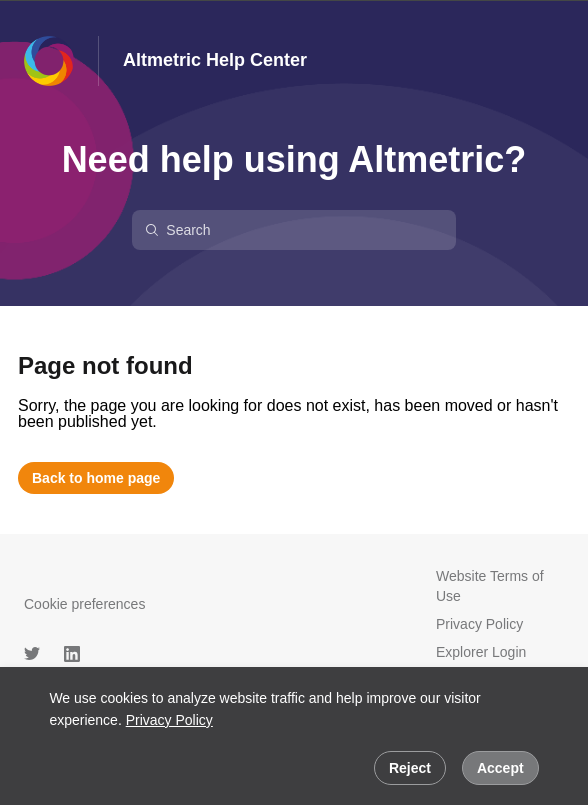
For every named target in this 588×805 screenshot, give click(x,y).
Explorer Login (481, 652)
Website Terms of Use (490, 586)
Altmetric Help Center (215, 60)
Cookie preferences (84, 604)
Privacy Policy (169, 720)
